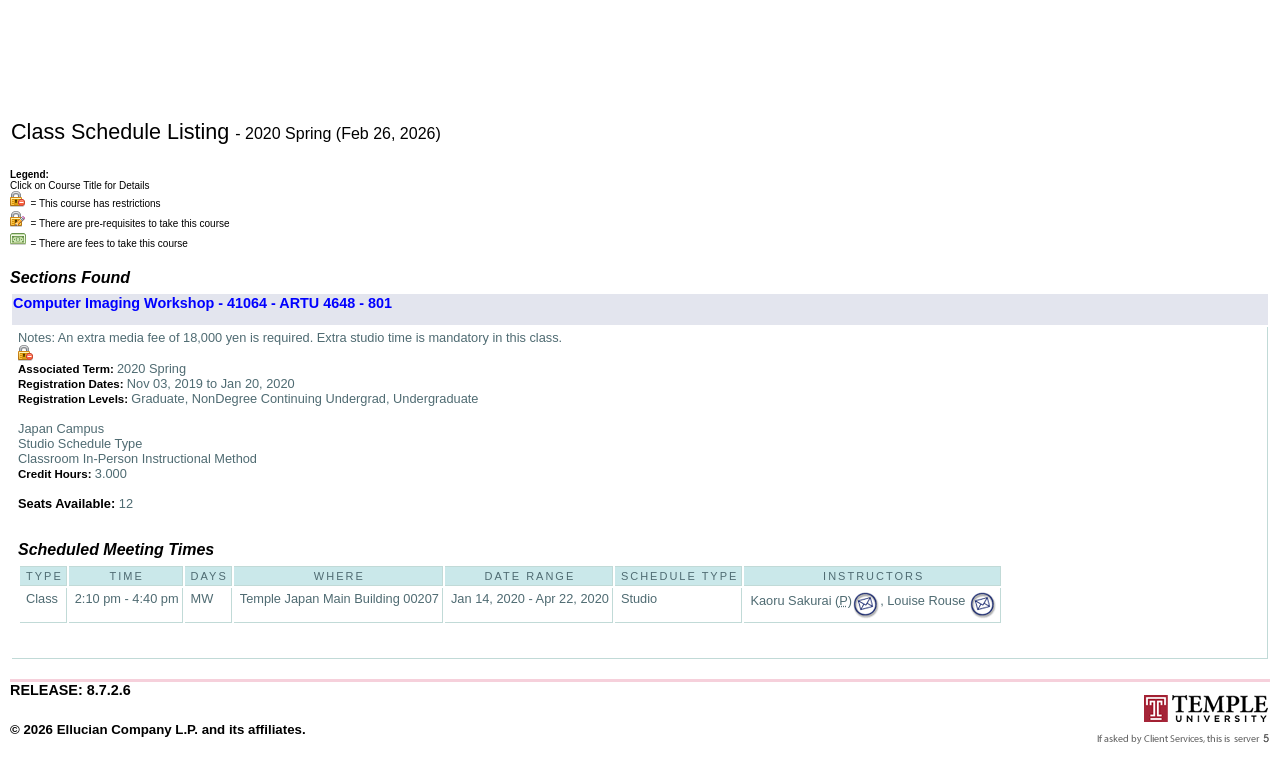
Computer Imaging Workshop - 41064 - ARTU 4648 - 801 (202, 303)
